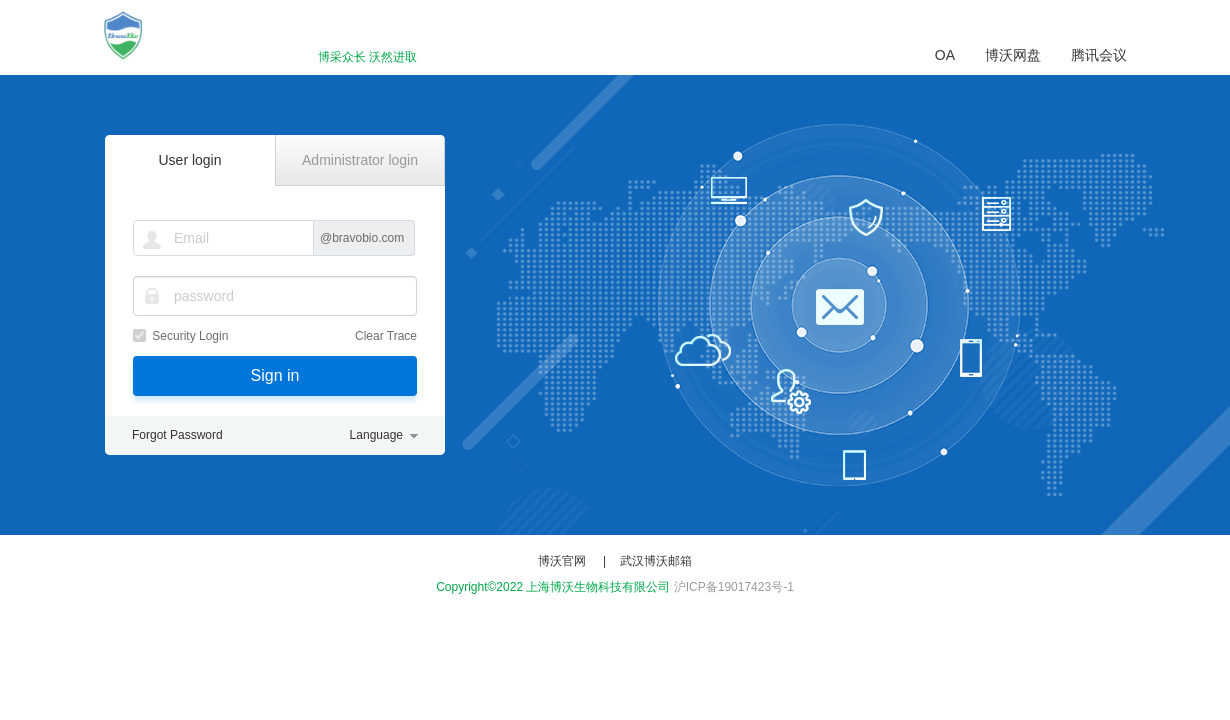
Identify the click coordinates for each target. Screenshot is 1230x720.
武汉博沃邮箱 (656, 561)
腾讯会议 (1099, 55)
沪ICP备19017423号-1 (734, 587)
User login (189, 160)
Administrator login (360, 160)
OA (945, 55)
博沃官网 (562, 561)
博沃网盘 (1013, 55)
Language (376, 435)
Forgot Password (177, 435)
